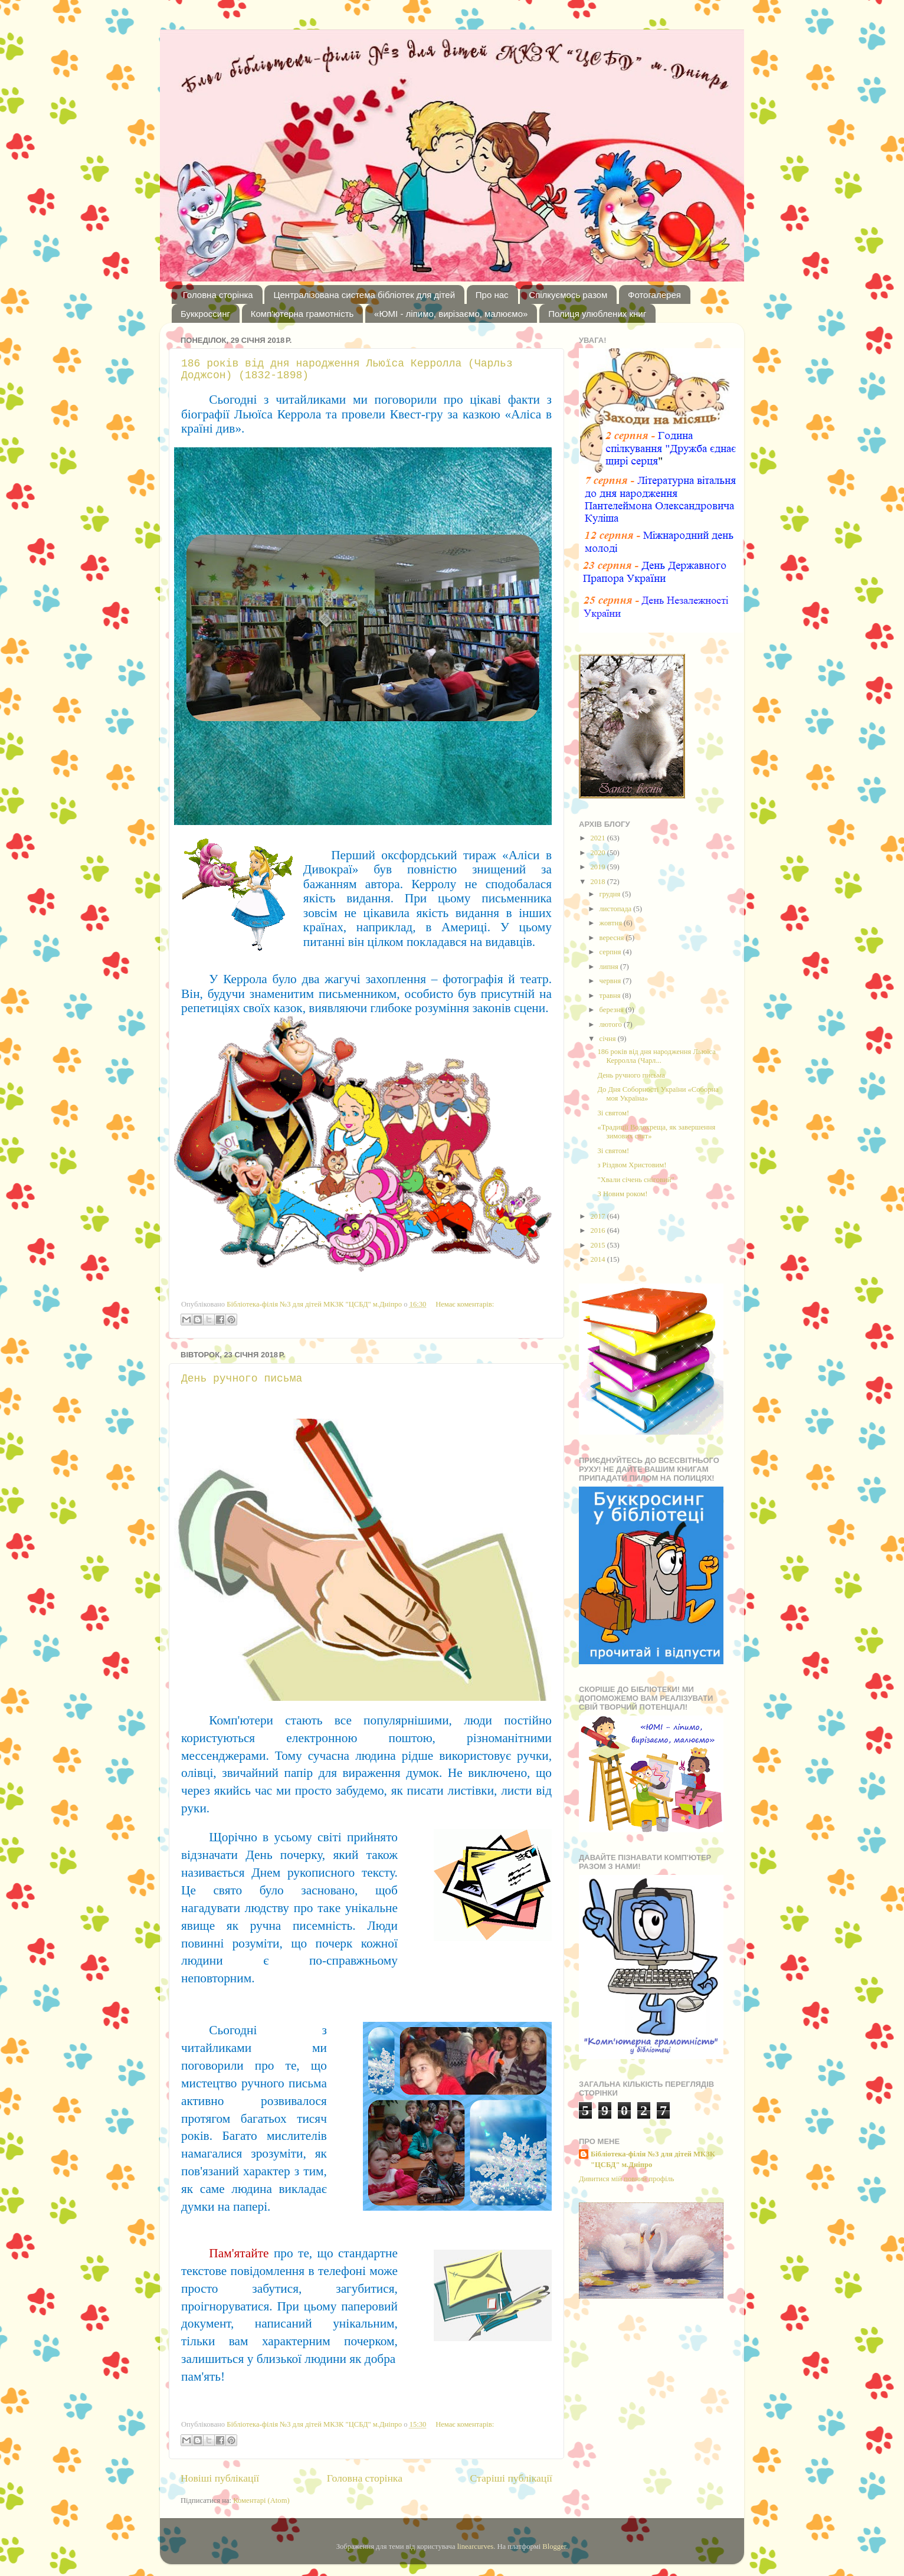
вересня (613, 938)
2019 (598, 867)
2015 (598, 1245)
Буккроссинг (205, 314)
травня (611, 995)
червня (611, 981)
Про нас (492, 295)
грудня (611, 894)
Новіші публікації (220, 2478)
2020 (598, 853)
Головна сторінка (218, 295)
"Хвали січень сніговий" (635, 1180)
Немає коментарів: (464, 1304)
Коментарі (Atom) (261, 2500)
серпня (611, 952)
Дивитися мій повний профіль (626, 2179)
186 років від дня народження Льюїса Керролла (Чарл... (656, 1056)
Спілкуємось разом (568, 295)
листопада (617, 909)
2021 (598, 838)
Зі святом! (613, 1113)
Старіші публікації (511, 2478)
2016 (598, 1230)
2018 (598, 882)
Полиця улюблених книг (597, 314)
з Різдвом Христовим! (631, 1165)
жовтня (612, 923)
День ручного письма (241, 1378)
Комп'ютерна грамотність (302, 314)
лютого (612, 1024)
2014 (598, 1259)
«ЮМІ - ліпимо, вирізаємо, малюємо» (451, 314)
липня (610, 967)
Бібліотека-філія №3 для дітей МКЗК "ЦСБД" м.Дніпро (653, 2159)
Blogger (554, 2546)
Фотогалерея (654, 295)
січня (609, 1039)
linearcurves (475, 2546)
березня (613, 1010)
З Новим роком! (622, 1194)
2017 (598, 1216)
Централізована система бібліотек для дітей (364, 295)
